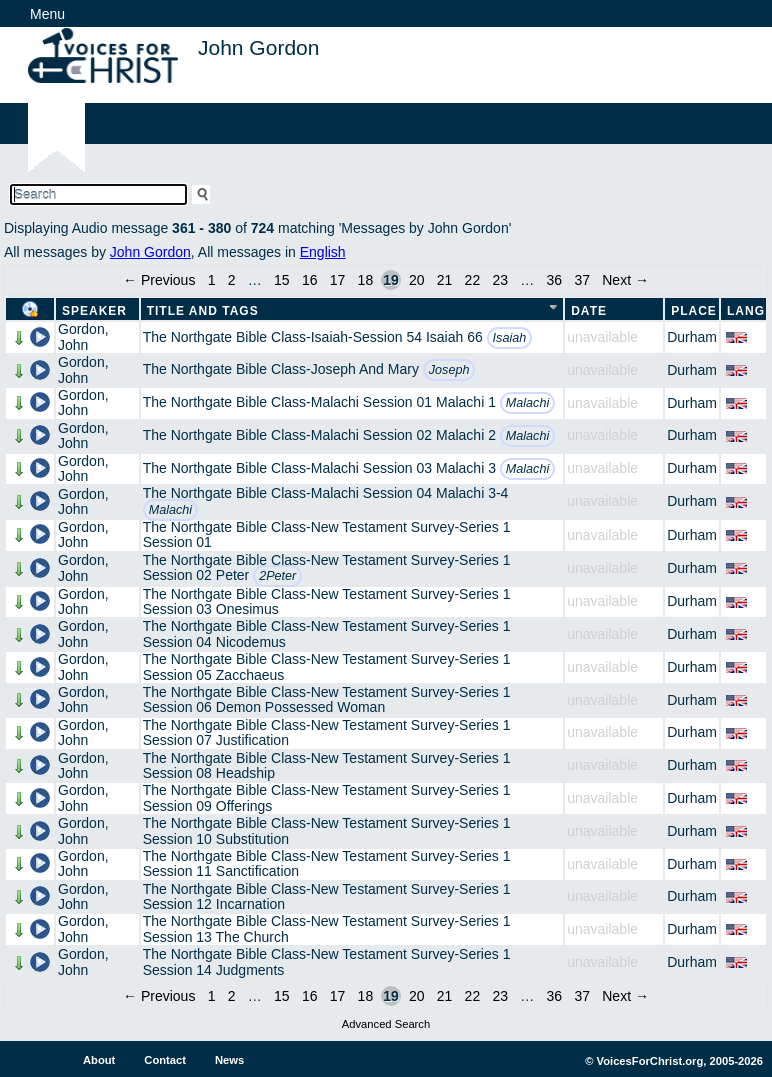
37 (582, 280)
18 (366, 280)
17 (338, 280)
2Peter (277, 576)
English (323, 252)
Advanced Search (386, 1024)
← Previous (159, 280)
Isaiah (510, 338)
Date (589, 311)
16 (310, 280)
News (229, 1060)
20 (417, 280)
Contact (165, 1060)
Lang (746, 311)
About (99, 1060)
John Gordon (150, 252)
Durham (692, 337)
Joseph (449, 370)
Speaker (94, 311)
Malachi (527, 403)
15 (282, 280)
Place (694, 311)
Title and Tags (203, 311)
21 (445, 280)
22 (473, 280)
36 (555, 280)
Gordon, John (83, 336)
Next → (625, 280)
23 (500, 280)
